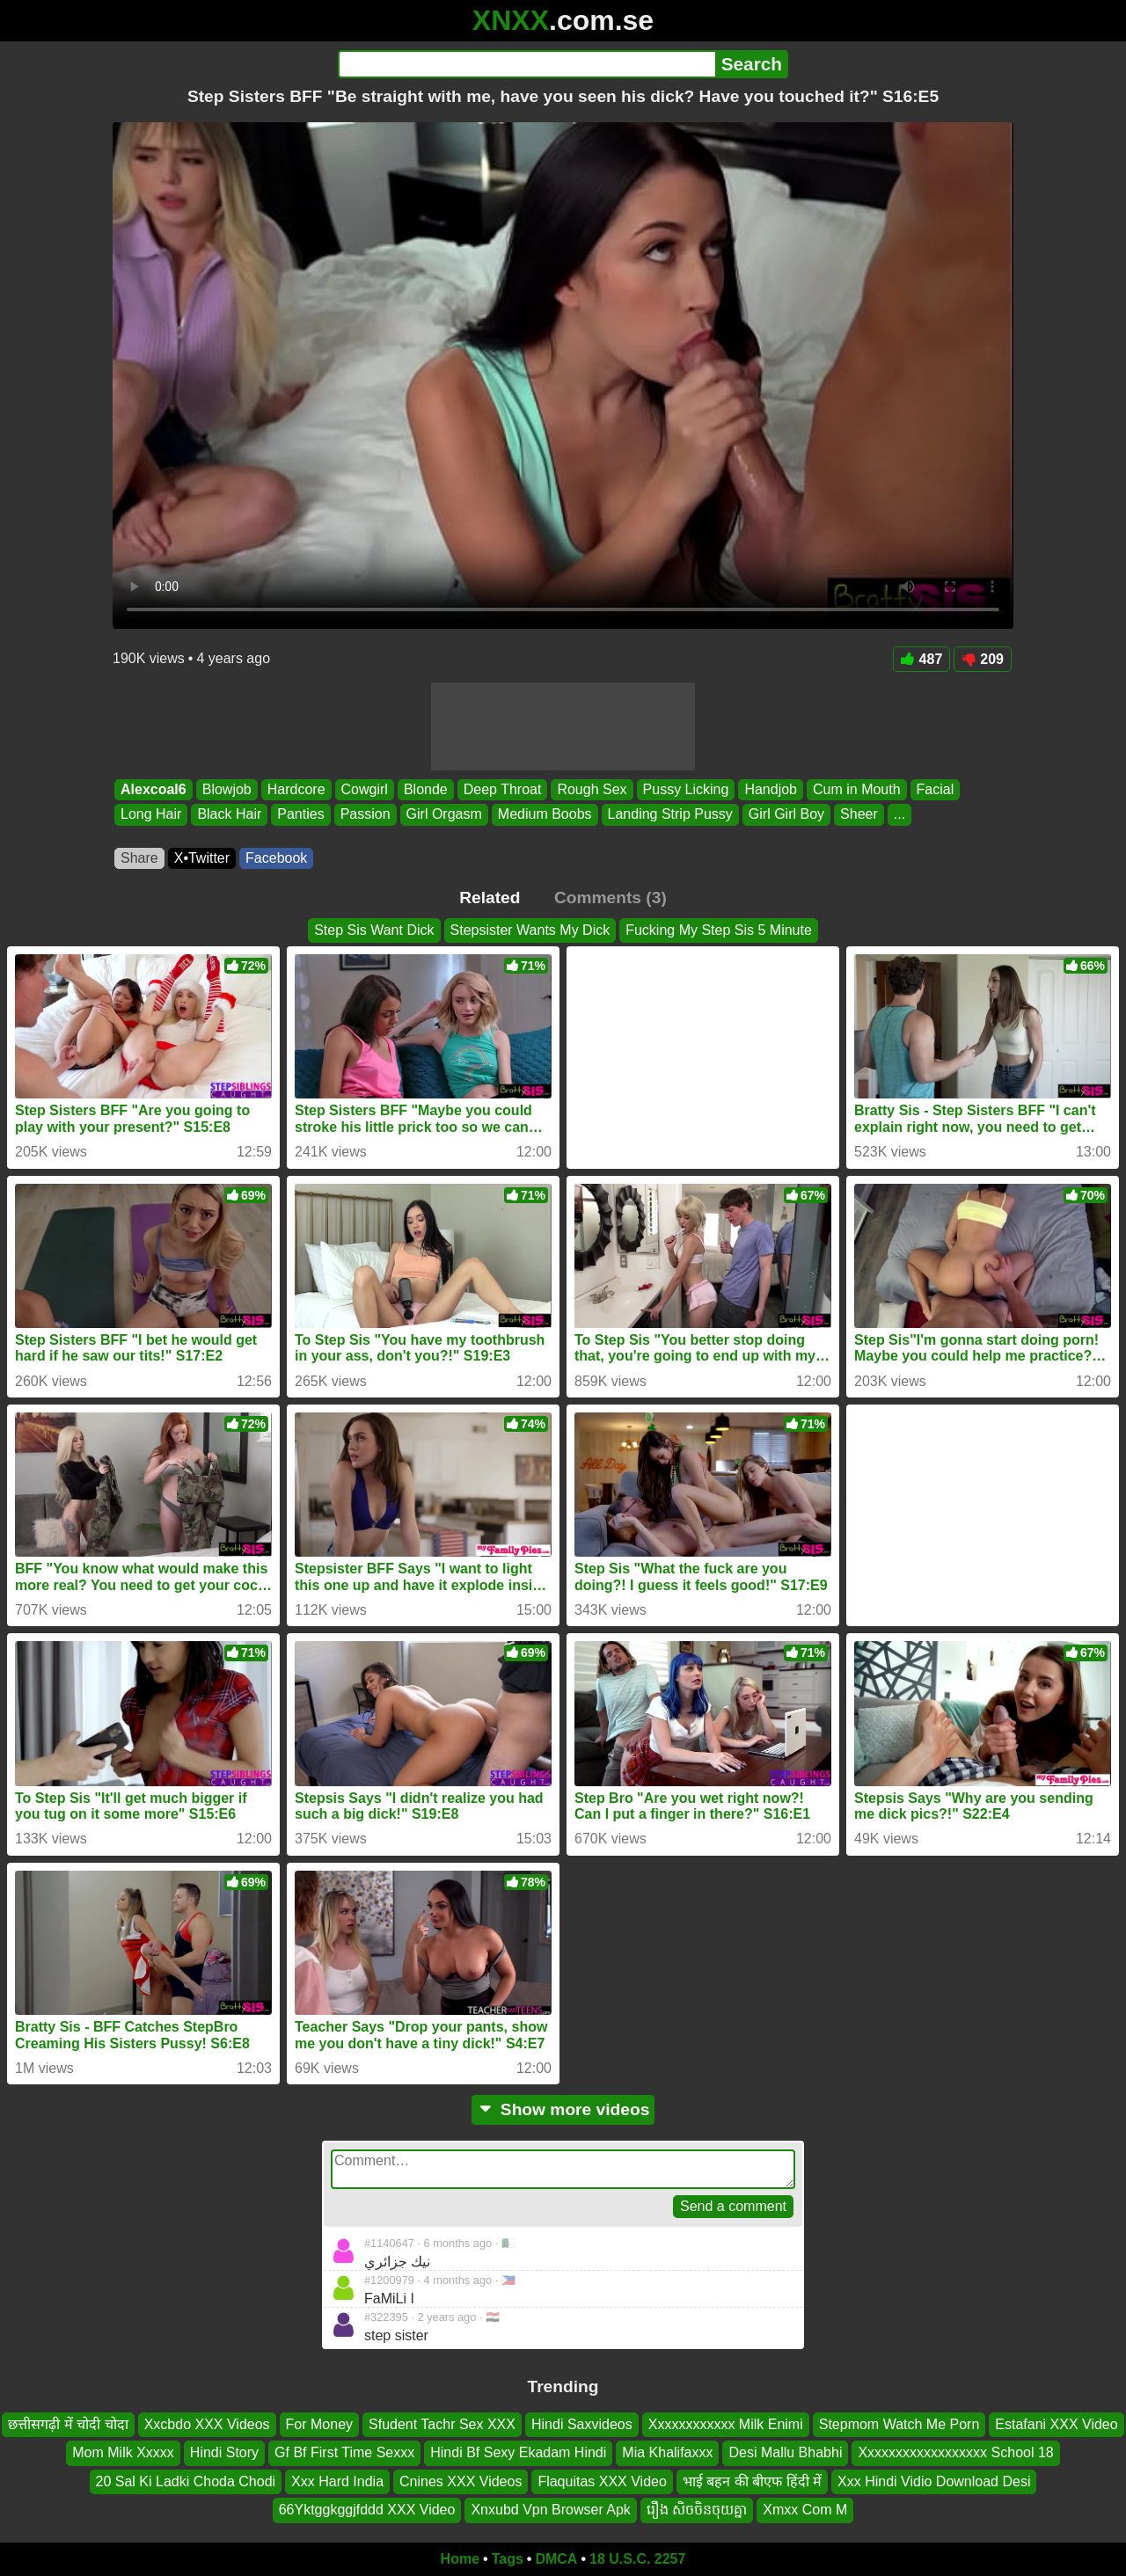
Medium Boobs (545, 814)
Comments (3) (610, 897)
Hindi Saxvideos (581, 2424)
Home (460, 2558)
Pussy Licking (686, 789)
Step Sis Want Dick (374, 930)
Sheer (859, 814)
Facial (935, 789)
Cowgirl (364, 789)
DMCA (556, 2558)
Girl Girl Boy (786, 814)
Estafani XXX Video (1056, 2424)
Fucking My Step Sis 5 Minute (718, 930)
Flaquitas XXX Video (601, 2481)
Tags (507, 2558)
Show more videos (563, 2109)
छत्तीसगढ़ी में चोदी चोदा (68, 2424)
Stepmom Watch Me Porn (899, 2424)
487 (922, 659)
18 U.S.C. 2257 (637, 2558)
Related (489, 897)
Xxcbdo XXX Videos (207, 2424)
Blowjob (227, 789)
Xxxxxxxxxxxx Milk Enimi (725, 2424)
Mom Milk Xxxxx (123, 2453)
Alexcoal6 (153, 789)
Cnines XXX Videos (460, 2481)
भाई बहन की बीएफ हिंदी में (752, 2481)
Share (139, 857)
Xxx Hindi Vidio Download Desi (933, 2481)
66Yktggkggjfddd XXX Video (367, 2509)
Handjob (770, 789)
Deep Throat (503, 789)
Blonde (426, 789)
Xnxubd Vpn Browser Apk (550, 2509)
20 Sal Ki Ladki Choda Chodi (186, 2481)
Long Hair (151, 814)
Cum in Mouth (857, 789)
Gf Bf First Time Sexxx (344, 2453)
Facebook (276, 857)
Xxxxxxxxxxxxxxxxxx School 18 (955, 2453)
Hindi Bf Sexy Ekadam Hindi (518, 2453)
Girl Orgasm (444, 814)
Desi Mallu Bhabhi (785, 2453)
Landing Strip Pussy (670, 814)
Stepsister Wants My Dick (530, 930)
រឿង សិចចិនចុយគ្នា (697, 2509)
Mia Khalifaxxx (667, 2453)
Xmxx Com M (805, 2509)
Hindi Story (224, 2453)
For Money (319, 2424)
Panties (300, 814)
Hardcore (296, 789)
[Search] (526, 64)
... (899, 814)
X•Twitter (202, 857)
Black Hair (229, 814)
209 (982, 659)
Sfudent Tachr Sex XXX (442, 2424)
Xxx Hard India (337, 2481)
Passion (365, 814)
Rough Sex (591, 789)
